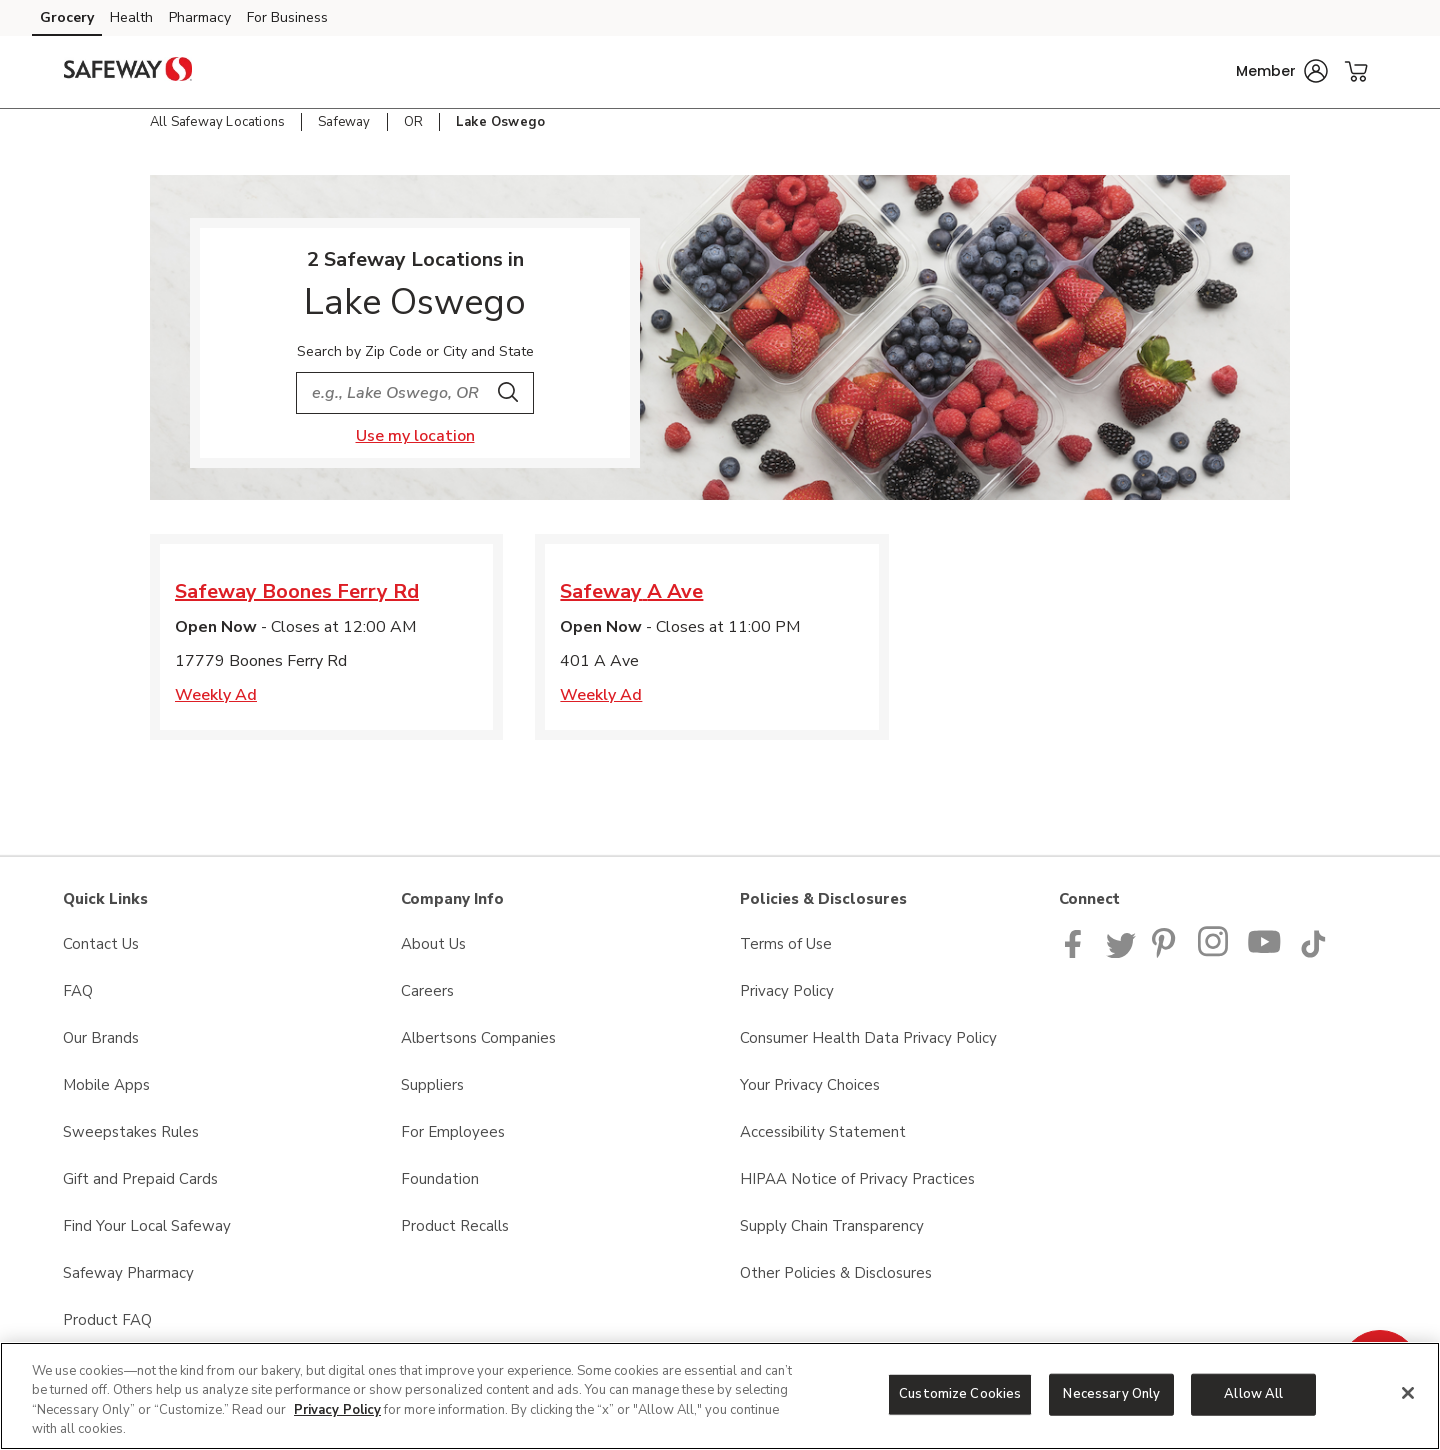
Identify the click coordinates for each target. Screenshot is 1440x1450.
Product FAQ (107, 1320)
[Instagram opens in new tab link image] (1214, 953)
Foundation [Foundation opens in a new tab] (440, 1179)
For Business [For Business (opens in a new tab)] (287, 17)
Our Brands (101, 1038)
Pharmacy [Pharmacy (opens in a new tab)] (200, 17)
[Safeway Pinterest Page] (1167, 953)
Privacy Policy (337, 1410)
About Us (433, 944)
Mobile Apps (106, 1085)
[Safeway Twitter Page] (1121, 953)
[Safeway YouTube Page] (1265, 953)
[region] (720, 1396)
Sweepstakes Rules (131, 1132)
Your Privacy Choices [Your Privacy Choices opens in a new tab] (810, 1085)
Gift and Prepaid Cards (140, 1179)
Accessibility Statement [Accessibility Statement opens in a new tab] (823, 1132)
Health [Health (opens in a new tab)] (131, 17)
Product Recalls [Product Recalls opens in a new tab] (455, 1226)
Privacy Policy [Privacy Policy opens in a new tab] (787, 991)
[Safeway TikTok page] (1313, 953)
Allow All (1253, 1394)
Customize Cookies (960, 1394)
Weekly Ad (216, 695)
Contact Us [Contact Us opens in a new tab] (101, 944)
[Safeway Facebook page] (1077, 953)
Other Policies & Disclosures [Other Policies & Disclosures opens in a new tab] (836, 1273)
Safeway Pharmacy (128, 1273)
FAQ (78, 991)
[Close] (1408, 1393)
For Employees (453, 1132)
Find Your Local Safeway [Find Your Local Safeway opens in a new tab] (147, 1226)
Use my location (415, 436)
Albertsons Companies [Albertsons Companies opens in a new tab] (478, 1038)
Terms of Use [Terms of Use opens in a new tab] (786, 944)
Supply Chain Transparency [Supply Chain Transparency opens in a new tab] (832, 1226)
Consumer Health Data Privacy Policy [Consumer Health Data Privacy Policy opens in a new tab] (868, 1038)
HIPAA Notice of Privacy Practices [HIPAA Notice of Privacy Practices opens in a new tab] (857, 1179)
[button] (1282, 71)
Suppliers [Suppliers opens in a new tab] (432, 1085)
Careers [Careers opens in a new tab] (427, 991)
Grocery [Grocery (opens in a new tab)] (67, 17)
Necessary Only (1111, 1394)
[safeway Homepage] (128, 72)
